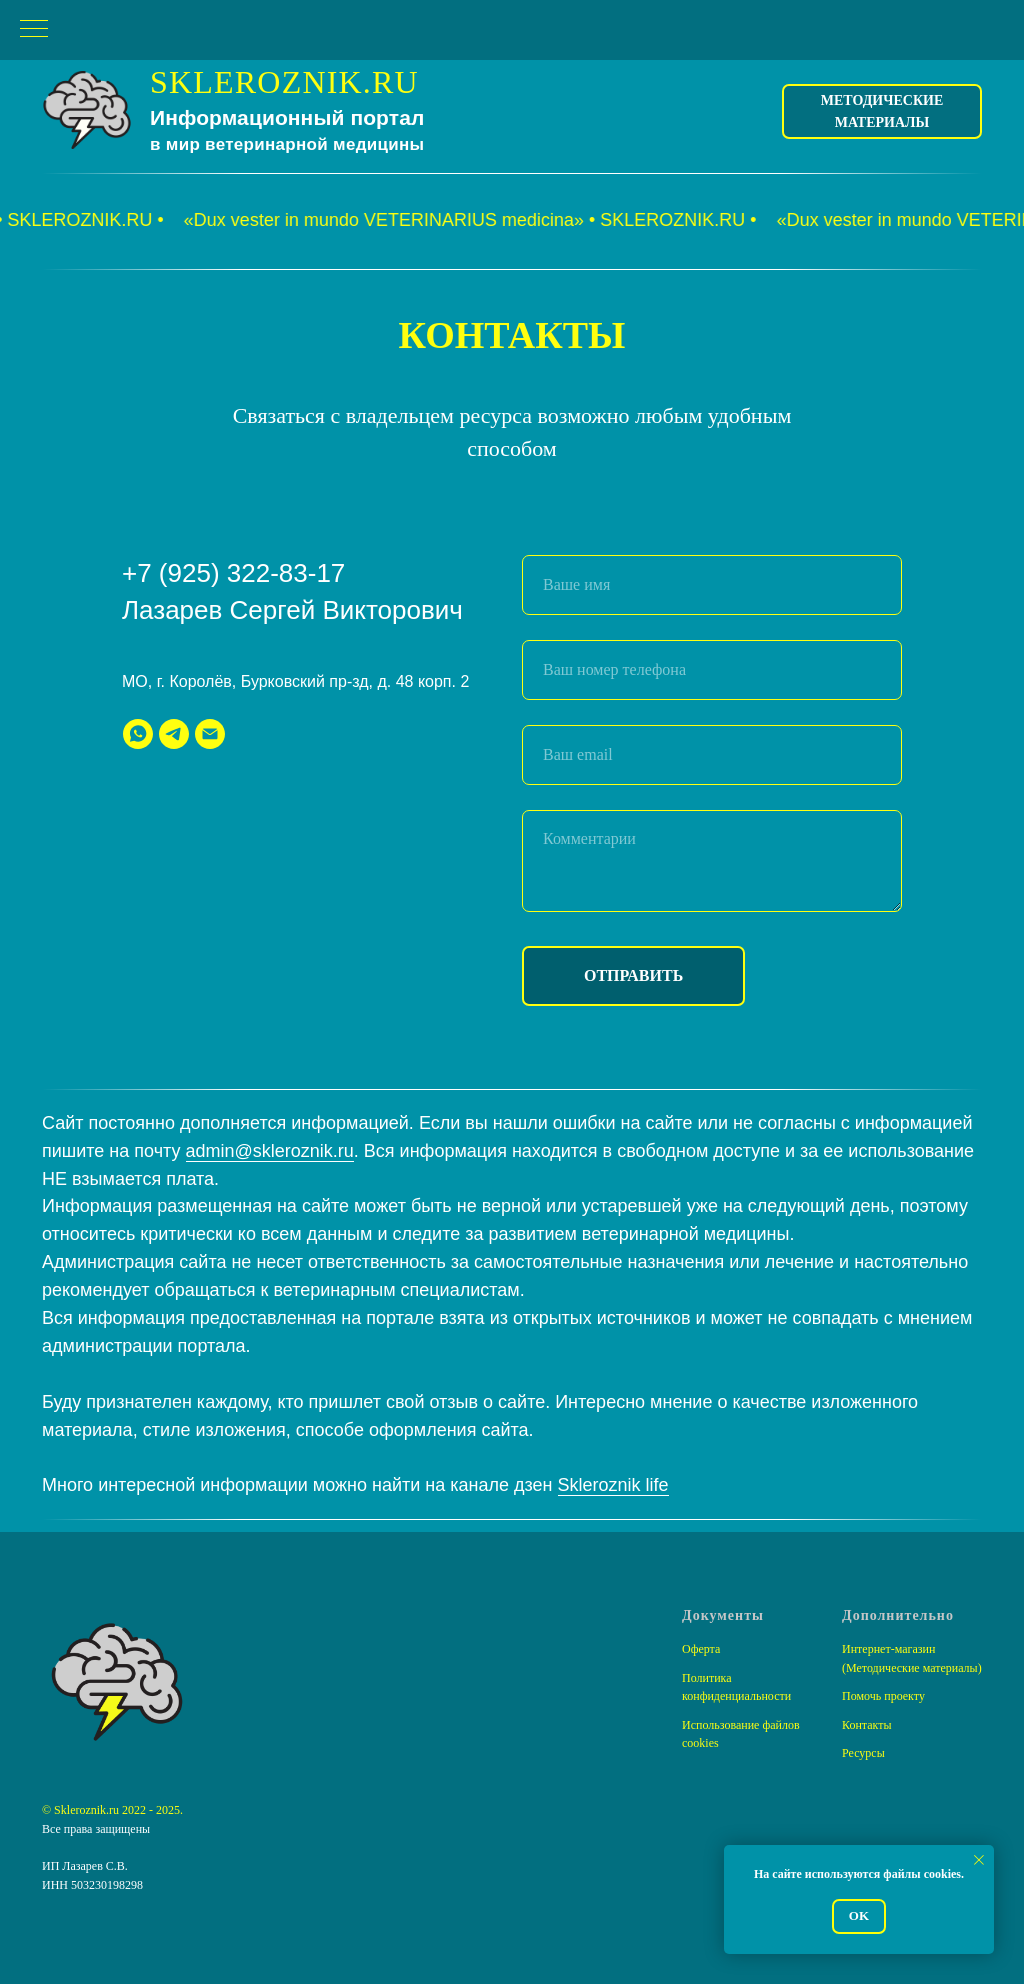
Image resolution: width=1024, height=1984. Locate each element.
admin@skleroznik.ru (270, 1151)
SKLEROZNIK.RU (284, 82)
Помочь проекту (883, 1696)
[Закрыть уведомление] (979, 1860)
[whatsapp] (138, 734)
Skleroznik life (613, 1485)
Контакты (867, 1725)
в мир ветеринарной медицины (287, 144)
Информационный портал (287, 117)
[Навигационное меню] (34, 30)
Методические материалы (882, 111)
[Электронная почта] (210, 734)
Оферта (701, 1649)
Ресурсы (863, 1753)
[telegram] (174, 734)
